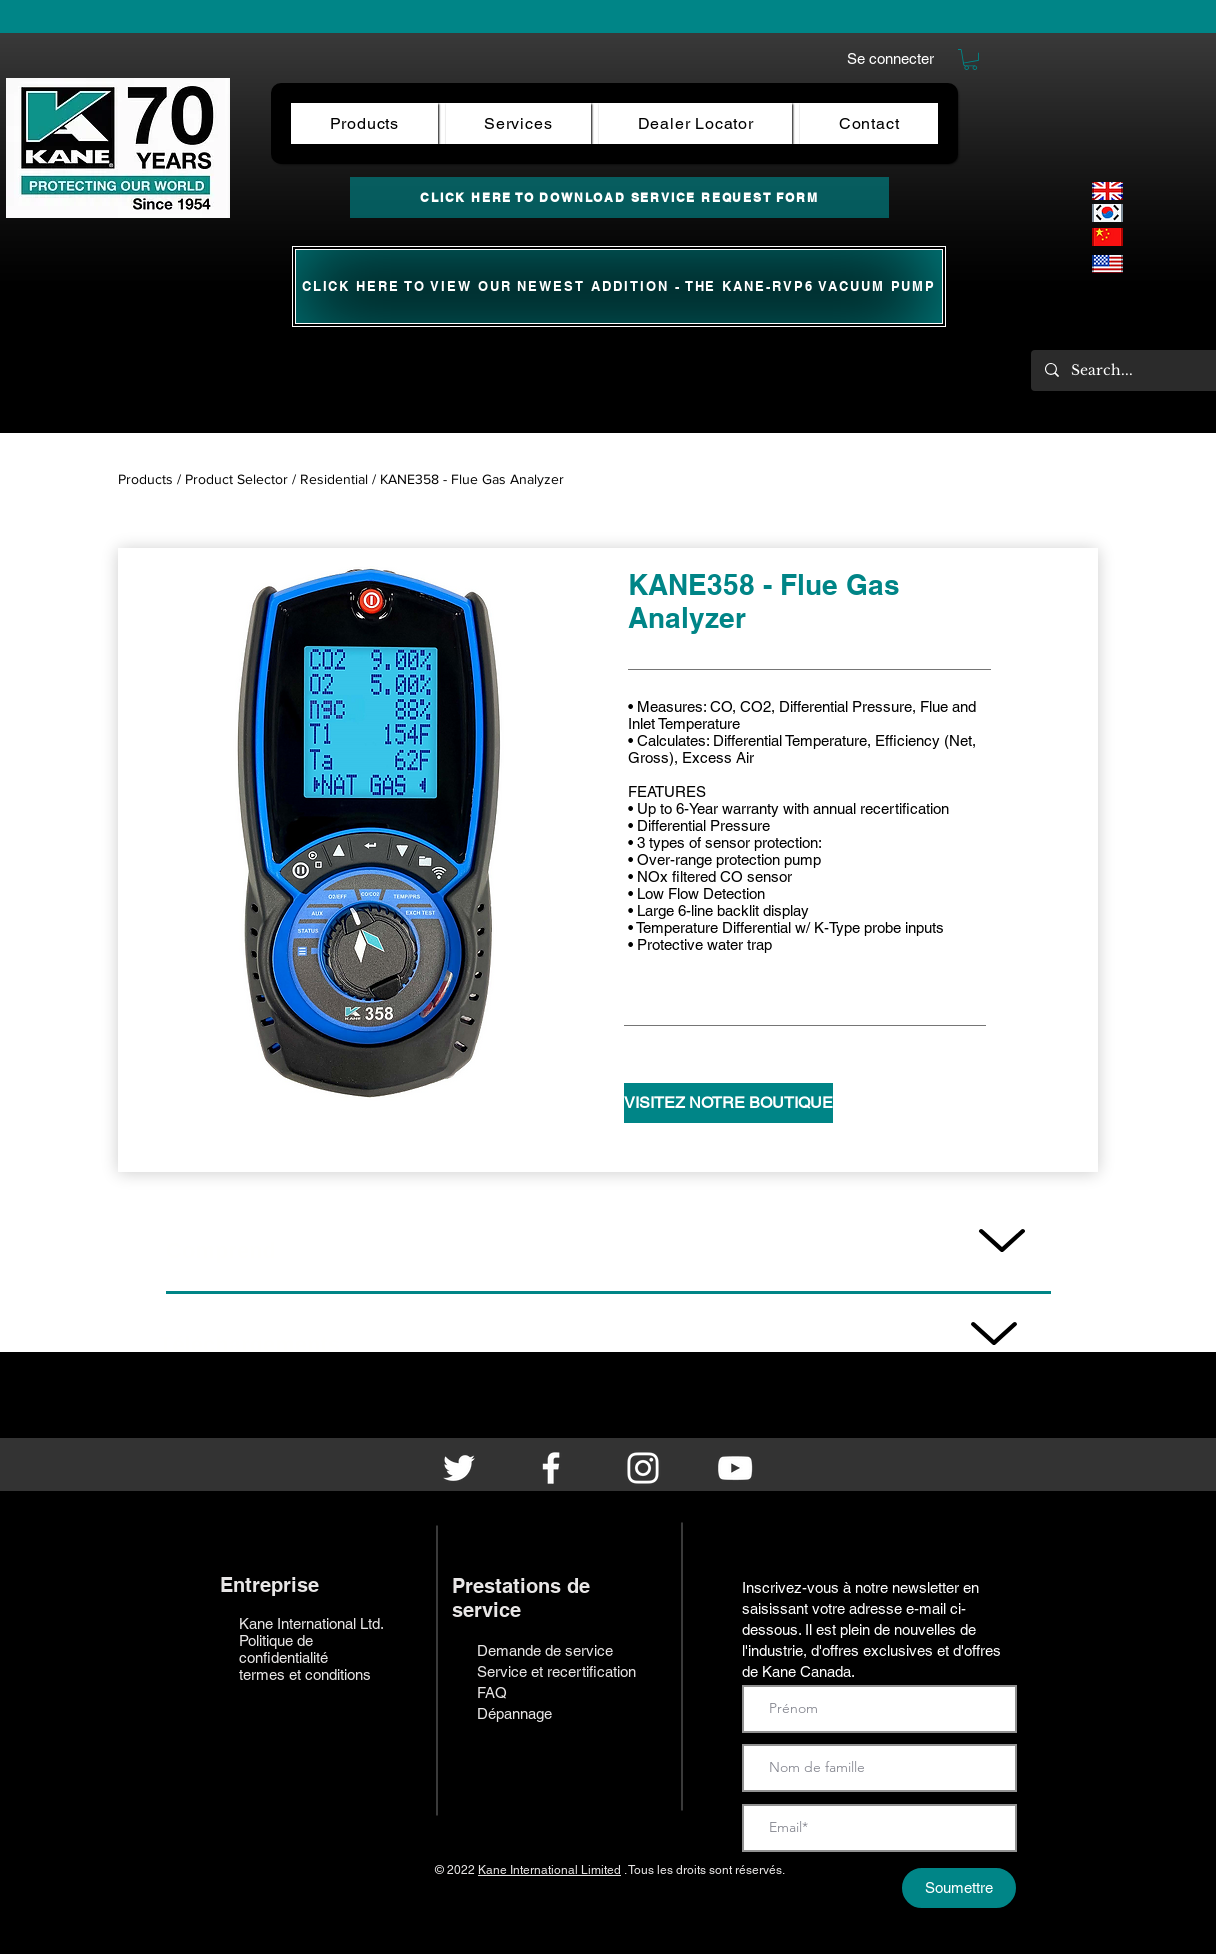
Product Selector (236, 479)
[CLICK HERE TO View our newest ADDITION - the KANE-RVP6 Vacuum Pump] (619, 286)
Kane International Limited (549, 1870)
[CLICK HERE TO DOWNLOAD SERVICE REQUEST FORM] (619, 197)
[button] (970, 59)
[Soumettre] (959, 1888)
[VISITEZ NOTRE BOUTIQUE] (728, 1103)
